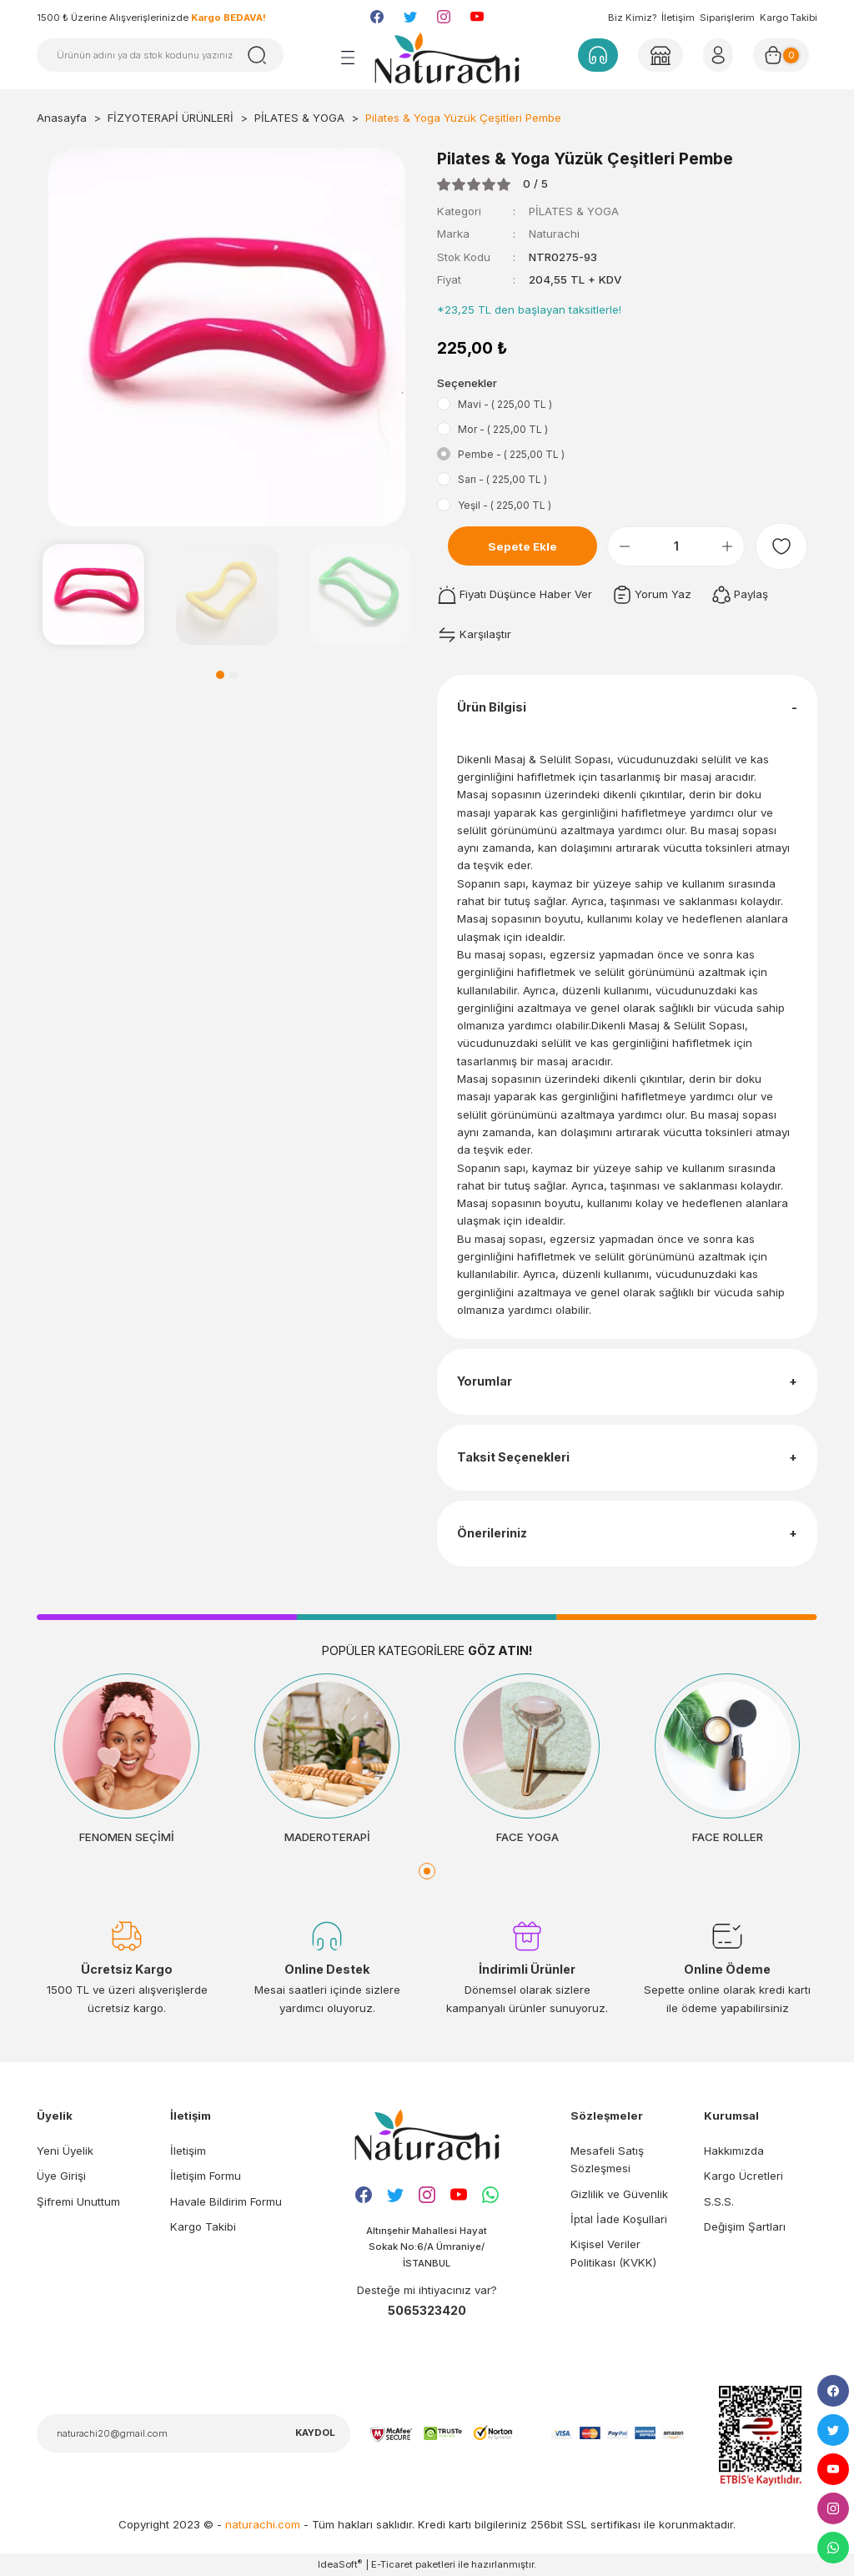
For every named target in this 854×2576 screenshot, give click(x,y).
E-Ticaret (392, 2564)
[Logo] (447, 57)
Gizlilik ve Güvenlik (619, 2194)
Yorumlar (484, 1381)
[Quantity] (676, 546)
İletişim (678, 17)
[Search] (160, 55)
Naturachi (554, 233)
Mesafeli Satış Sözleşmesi (607, 2159)
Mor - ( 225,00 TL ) (503, 429)
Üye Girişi (61, 2175)
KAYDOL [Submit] (315, 2432)
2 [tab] (233, 675)
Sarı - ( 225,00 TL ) (502, 479)
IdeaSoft (340, 2564)
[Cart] (781, 55)
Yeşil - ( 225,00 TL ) (504, 505)
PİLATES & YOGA (574, 211)
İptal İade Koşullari (618, 2219)
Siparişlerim (727, 17)
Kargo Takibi (788, 17)
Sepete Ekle (522, 546)
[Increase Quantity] (727, 546)
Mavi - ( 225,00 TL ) (505, 404)
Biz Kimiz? (632, 17)
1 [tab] (220, 675)
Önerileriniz (492, 1533)
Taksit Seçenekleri (513, 1457)
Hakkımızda (734, 2150)
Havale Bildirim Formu (226, 2201)
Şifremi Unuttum (78, 2201)
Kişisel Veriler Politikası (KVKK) (613, 2252)
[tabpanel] (93, 595)
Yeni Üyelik (65, 2150)
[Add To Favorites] (781, 546)
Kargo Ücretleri (743, 2175)
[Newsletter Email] (193, 2433)
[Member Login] (660, 55)
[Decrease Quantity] (624, 546)
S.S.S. (719, 2201)
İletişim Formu (205, 2175)
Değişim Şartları (745, 2226)
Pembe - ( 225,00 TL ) (511, 454)
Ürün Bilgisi (491, 707)
